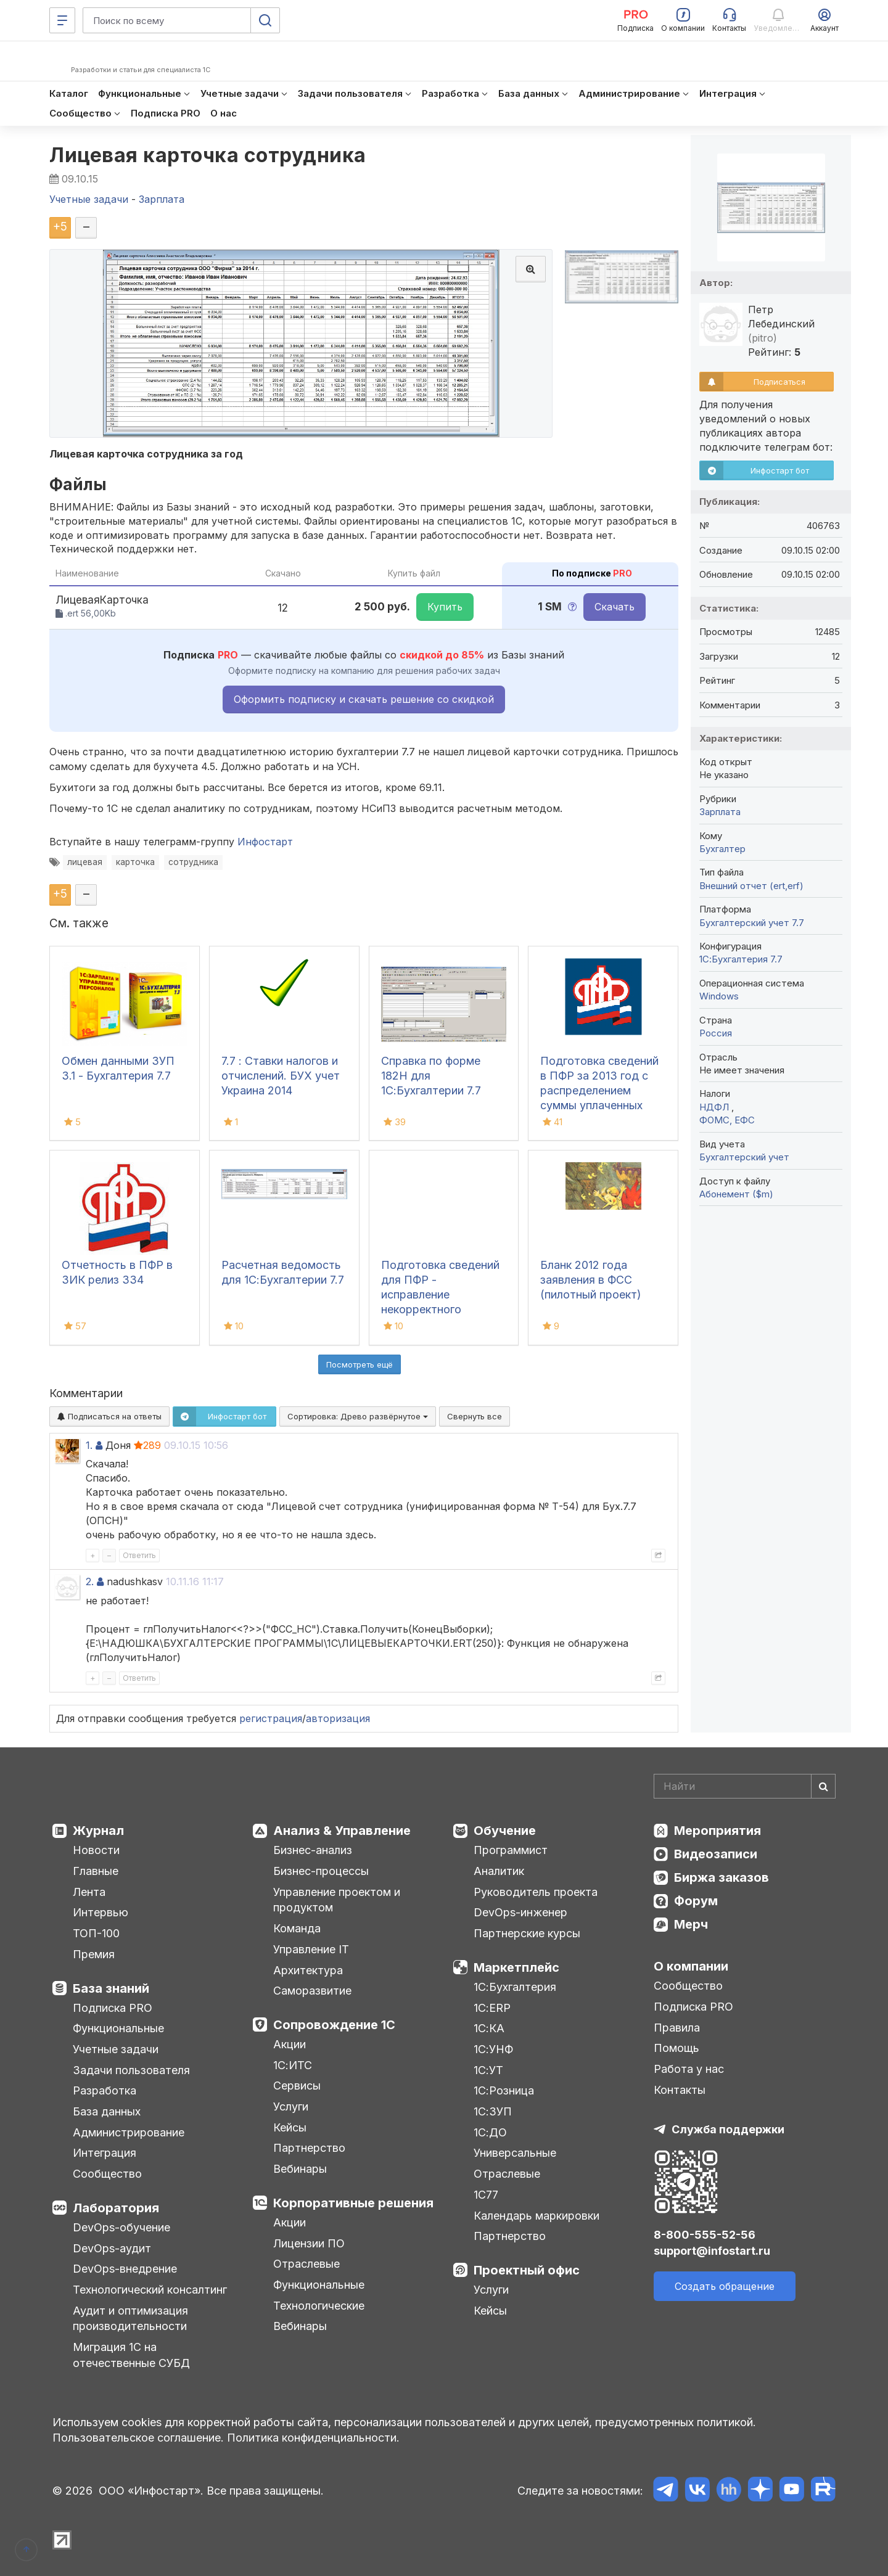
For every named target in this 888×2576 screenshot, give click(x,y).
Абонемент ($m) (736, 1194)
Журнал (98, 1830)
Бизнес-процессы (321, 1870)
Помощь (676, 2047)
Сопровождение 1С (334, 2024)
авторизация (338, 1718)
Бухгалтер (722, 849)
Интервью (100, 1912)
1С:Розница (504, 2090)
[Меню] (62, 20)
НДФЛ (715, 1107)
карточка (135, 862)
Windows (719, 996)
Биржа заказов (721, 1877)
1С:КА (489, 2028)
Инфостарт (265, 841)
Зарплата (720, 812)
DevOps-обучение (121, 2227)
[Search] (745, 1786)
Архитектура (308, 1970)
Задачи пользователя (131, 2070)
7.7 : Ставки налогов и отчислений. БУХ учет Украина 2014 (280, 1075)
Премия (94, 1954)
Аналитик (499, 1870)
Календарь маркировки (536, 2215)
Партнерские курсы (527, 1933)
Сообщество (107, 2173)
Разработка (104, 2090)
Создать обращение (725, 2286)
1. (89, 1445)
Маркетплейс (516, 1967)
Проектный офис (527, 2270)
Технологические (318, 2305)
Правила (677, 2027)
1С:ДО (490, 2132)
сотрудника (193, 862)
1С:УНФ (493, 2049)
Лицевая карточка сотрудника (207, 155)
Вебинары (300, 2168)
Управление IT (311, 1949)
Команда (297, 1928)
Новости (96, 1850)
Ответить (139, 1555)
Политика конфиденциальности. (313, 2437)
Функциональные (118, 2028)
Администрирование (128, 2132)
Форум (696, 1900)
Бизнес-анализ (312, 1850)
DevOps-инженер (520, 1912)
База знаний (111, 1988)
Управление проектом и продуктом (336, 1899)
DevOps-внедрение (125, 2268)
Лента (89, 1891)
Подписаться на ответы (109, 1416)
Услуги (290, 2106)
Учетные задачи (115, 2049)
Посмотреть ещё (359, 1364)
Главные (95, 1870)
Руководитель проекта (536, 1891)
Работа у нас (689, 2068)
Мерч (691, 1924)
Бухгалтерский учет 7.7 (751, 923)
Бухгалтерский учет (744, 1157)
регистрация (270, 1718)
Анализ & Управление (342, 1830)
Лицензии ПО (309, 2243)
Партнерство (309, 2147)
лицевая (84, 862)
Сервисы (297, 2085)
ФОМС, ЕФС (727, 1120)
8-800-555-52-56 (704, 2234)
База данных (107, 2111)
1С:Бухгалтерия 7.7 (741, 959)
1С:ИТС (292, 2065)
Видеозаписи (715, 1854)
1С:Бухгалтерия (515, 1986)
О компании (691, 1966)
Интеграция (104, 2152)
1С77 (486, 2194)
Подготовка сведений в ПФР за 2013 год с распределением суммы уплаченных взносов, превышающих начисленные (599, 1105)
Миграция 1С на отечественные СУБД (131, 2354)
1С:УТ (488, 2070)
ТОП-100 (96, 1933)
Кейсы (289, 2127)
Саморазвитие (312, 1990)
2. (90, 1581)
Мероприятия (717, 1830)
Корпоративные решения (353, 2203)
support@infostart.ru (712, 2250)
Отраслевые (306, 2263)
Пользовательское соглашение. (138, 2437)
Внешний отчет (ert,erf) (751, 886)
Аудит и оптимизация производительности (130, 2318)
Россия (715, 1033)
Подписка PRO (112, 2007)
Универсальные (515, 2152)
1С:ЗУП (493, 2111)
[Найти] (823, 1786)
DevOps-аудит (112, 2248)
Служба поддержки (728, 2129)
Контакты (679, 2089)
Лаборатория (116, 2208)
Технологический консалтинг (150, 2289)
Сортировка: (357, 1416)
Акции (289, 2044)
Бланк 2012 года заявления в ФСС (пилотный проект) (590, 1279)
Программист (511, 1850)
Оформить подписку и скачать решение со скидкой (364, 699)
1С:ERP (492, 2007)
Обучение (505, 1830)
